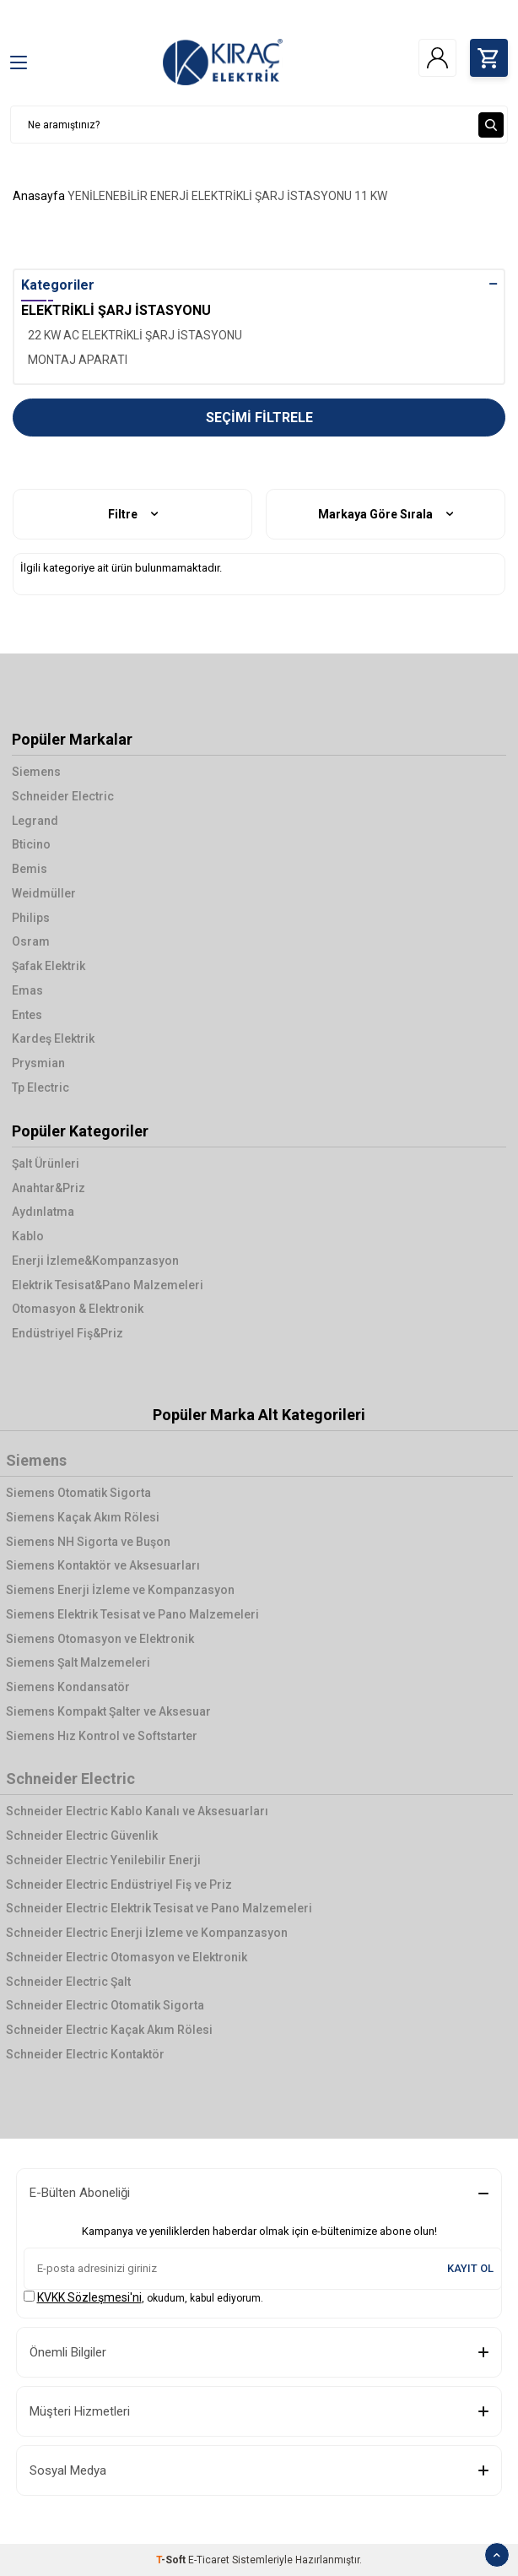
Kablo (28, 1236)
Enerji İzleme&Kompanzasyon (95, 1260)
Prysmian (38, 1063)
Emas (27, 990)
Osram (31, 941)
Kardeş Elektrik (53, 1038)
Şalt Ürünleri (45, 1163)
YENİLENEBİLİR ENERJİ (128, 196)
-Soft (172, 2560)
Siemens (36, 771)
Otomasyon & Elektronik (77, 1308)
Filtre (133, 515)
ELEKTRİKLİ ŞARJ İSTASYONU (272, 196)
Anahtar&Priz (48, 1188)
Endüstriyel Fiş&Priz (67, 1333)
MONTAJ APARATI (77, 359)
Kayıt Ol (470, 2268)
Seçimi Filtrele (259, 417)
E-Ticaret (208, 2560)
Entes (27, 1015)
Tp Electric (40, 1087)
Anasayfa (39, 196)
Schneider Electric (63, 796)
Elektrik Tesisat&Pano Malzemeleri (107, 1285)
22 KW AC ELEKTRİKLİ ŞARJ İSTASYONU (135, 335)
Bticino (31, 844)
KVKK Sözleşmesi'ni (89, 2297)
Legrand (35, 820)
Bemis (29, 869)
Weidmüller (44, 893)
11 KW (370, 196)
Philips (31, 918)
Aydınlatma (43, 1211)
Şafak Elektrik (48, 966)
